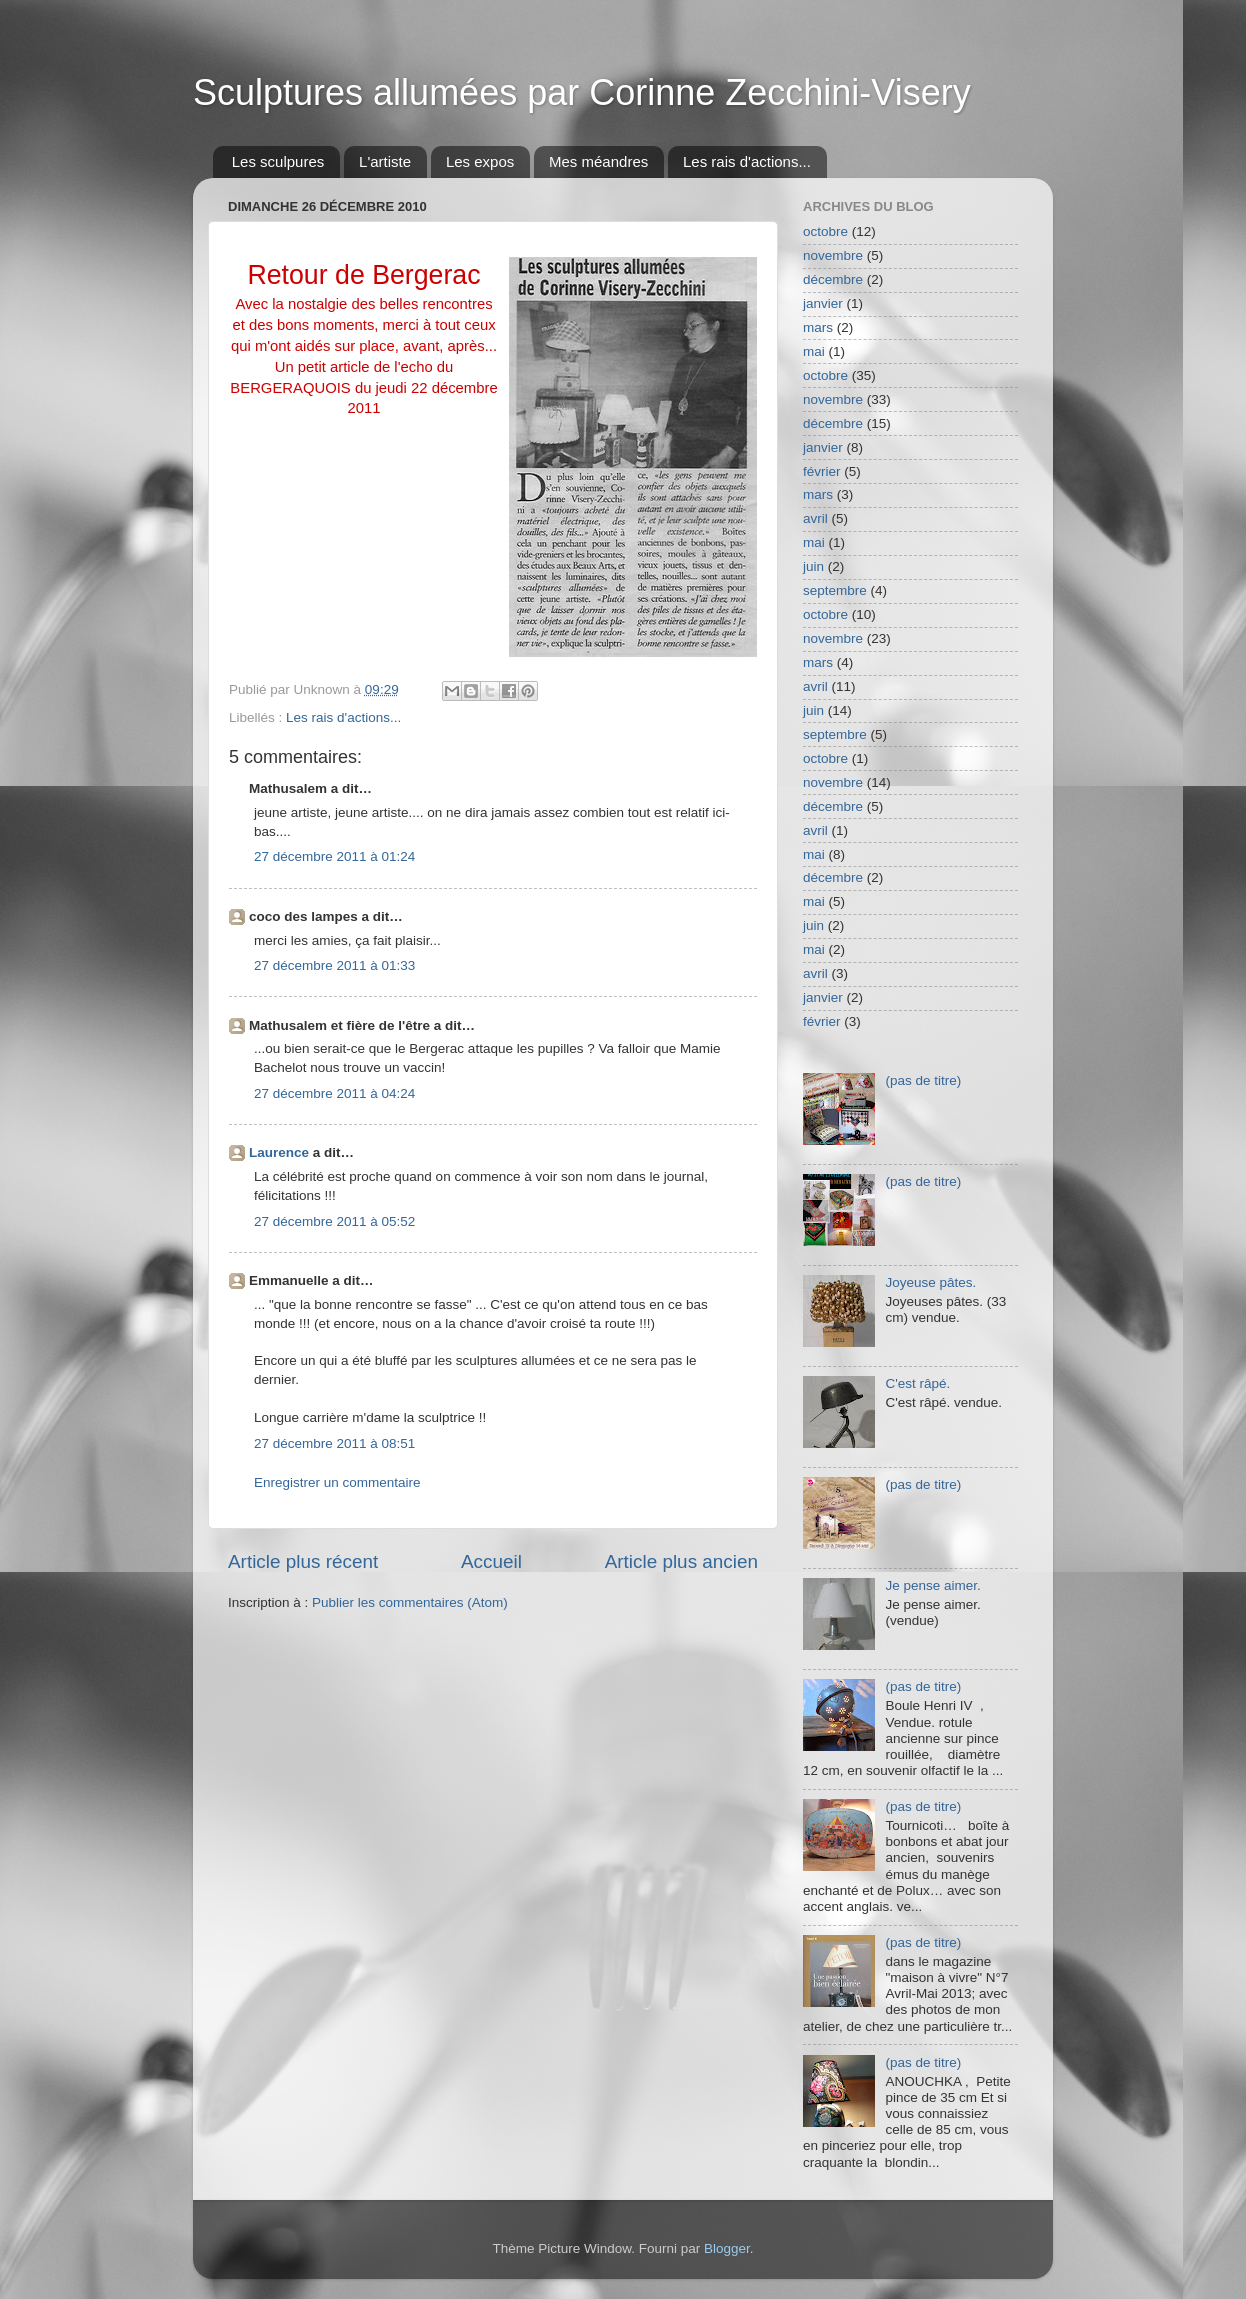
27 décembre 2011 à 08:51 (334, 1443)
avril (815, 518)
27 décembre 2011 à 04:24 (334, 1093)
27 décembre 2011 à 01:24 (334, 856)
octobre (825, 231)
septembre (835, 590)
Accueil (491, 1561)
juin (813, 566)
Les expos (480, 161)
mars (818, 327)
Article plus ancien (681, 1561)
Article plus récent (303, 1561)
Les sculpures (278, 161)
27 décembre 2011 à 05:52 (334, 1221)
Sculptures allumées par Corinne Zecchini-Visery (582, 92)
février (822, 471)
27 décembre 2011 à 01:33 (334, 965)
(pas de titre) (923, 1080)
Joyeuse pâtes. (930, 1282)
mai (814, 351)
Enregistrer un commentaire (337, 1482)
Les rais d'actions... (747, 161)
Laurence (279, 1152)
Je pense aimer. (932, 1585)
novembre (833, 255)
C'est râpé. (917, 1383)
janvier (823, 303)
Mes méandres (598, 161)
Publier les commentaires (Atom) (410, 1602)
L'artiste (385, 161)
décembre (833, 279)
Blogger (727, 2248)
